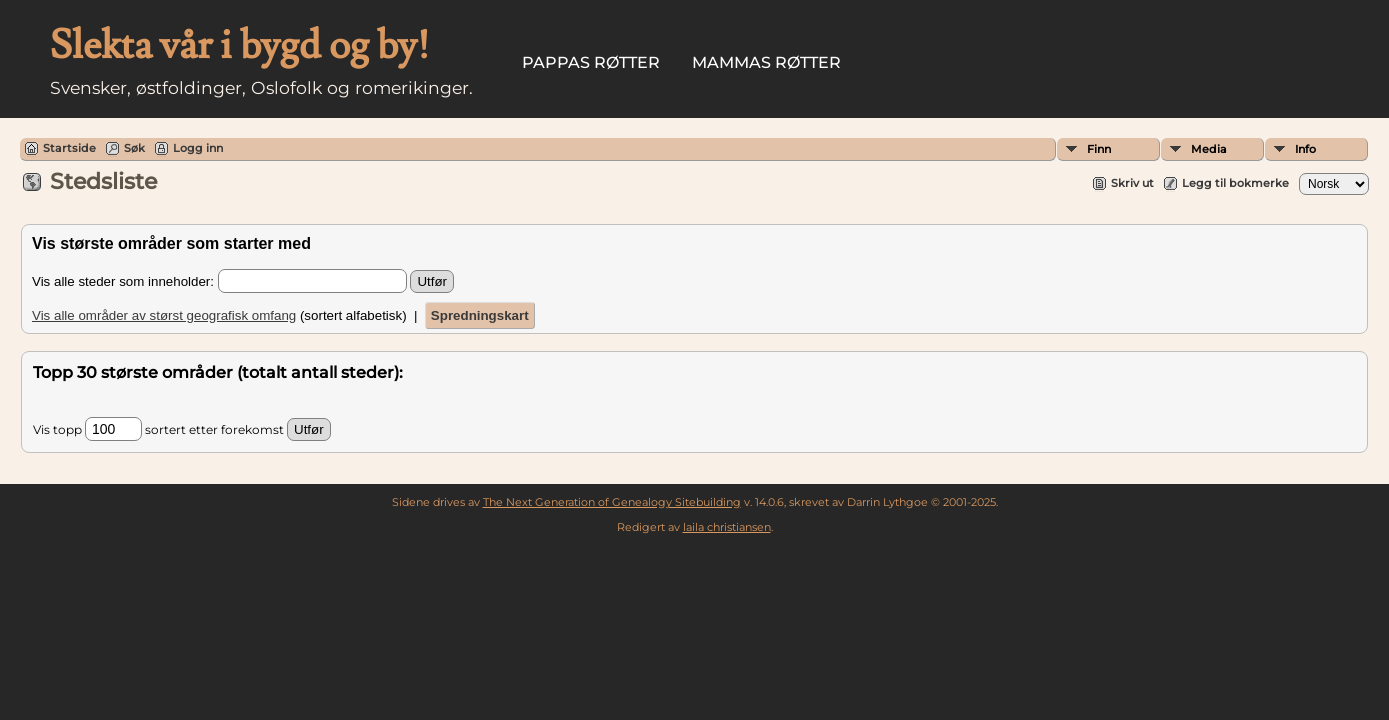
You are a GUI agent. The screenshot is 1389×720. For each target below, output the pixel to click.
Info (1305, 149)
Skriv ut (1132, 183)
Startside (69, 148)
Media (1209, 149)
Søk (134, 148)
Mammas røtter (766, 62)
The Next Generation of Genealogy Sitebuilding (612, 502)
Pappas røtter (591, 62)
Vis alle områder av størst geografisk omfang (164, 315)
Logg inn (198, 148)
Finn (1099, 149)
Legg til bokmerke (1235, 183)
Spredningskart (480, 315)
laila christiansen (727, 527)
